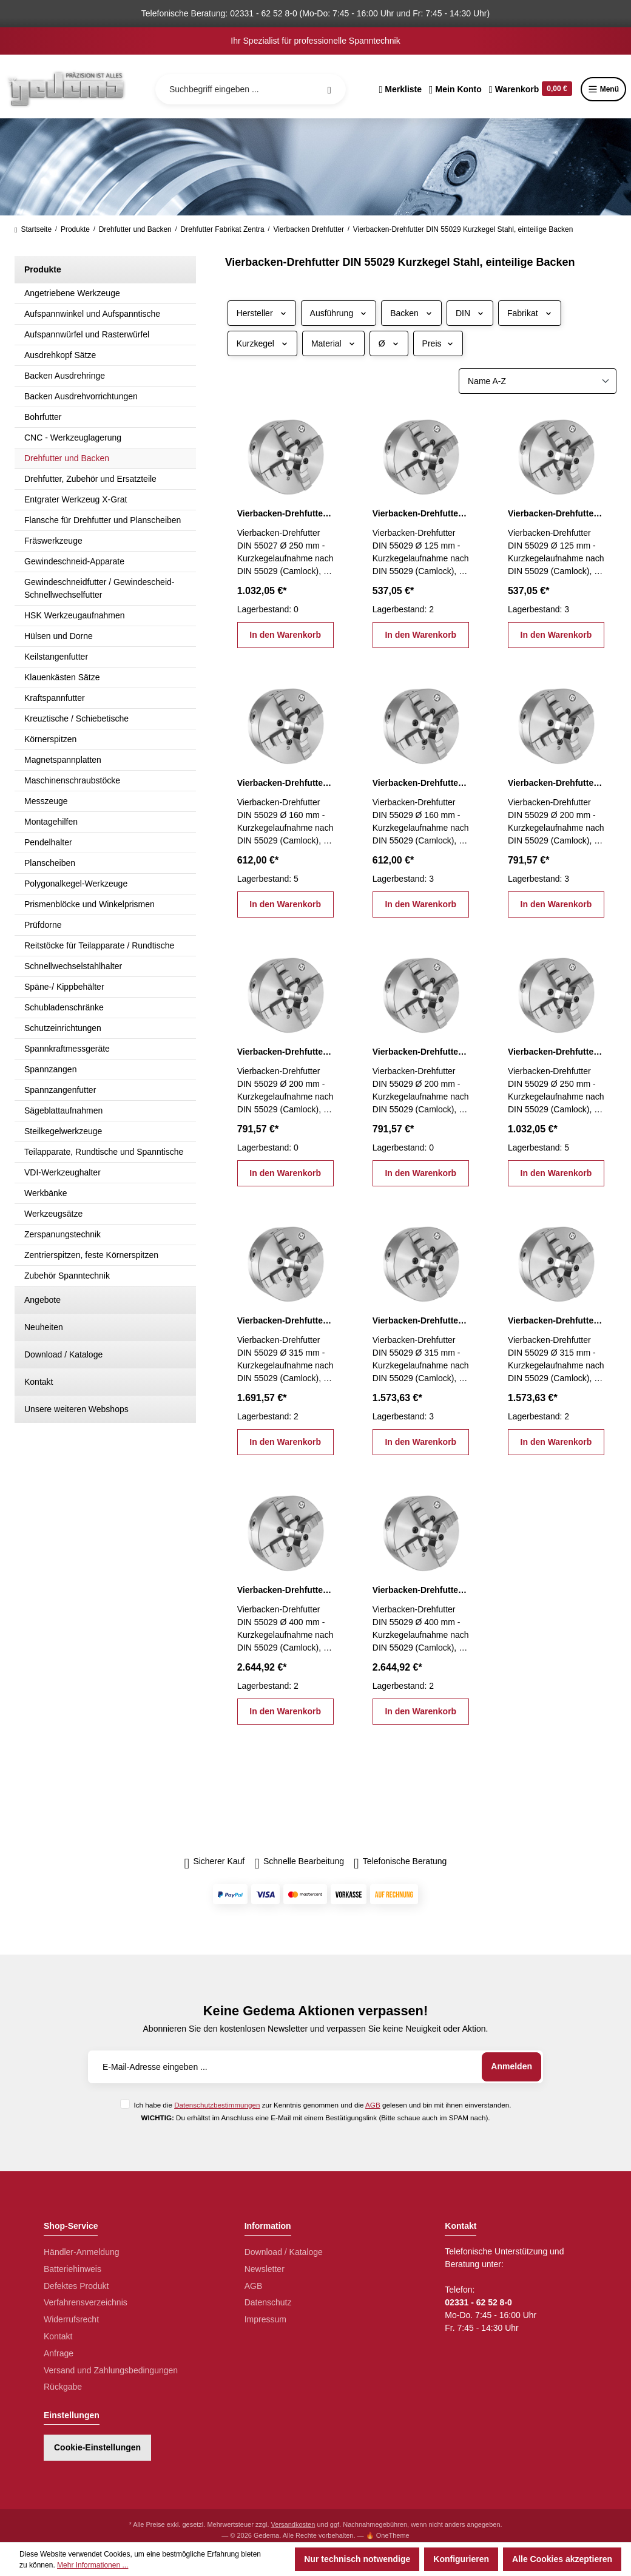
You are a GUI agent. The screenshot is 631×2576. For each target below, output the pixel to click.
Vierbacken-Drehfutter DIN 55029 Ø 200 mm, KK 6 (421, 1051)
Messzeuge (46, 801)
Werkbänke (45, 1193)
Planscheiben (49, 863)
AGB (372, 2105)
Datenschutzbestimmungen (217, 2105)
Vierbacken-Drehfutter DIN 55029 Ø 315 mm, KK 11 (285, 1320)
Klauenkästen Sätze (62, 677)
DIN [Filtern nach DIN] (470, 313)
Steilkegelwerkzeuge (63, 1131)
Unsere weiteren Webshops (76, 1409)
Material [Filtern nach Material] (333, 343)
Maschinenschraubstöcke (72, 780)
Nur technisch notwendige (357, 2559)
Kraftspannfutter (54, 698)
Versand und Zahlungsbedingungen (111, 2370)
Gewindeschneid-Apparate (74, 561)
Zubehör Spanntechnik (67, 1275)
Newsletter (265, 2269)
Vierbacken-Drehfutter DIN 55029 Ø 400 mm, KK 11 (285, 1590)
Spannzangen (50, 1069)
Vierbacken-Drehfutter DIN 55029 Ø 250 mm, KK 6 (556, 1051)
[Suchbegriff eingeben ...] (250, 89)
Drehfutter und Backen (66, 458)
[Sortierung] (537, 381)
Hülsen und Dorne (58, 636)
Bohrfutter (42, 417)
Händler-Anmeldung (82, 2252)
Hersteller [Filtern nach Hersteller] (262, 313)
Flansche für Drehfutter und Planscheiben (102, 520)
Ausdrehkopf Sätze (60, 355)
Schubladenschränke (64, 1007)
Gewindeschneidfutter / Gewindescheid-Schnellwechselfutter (99, 588)
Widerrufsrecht (71, 2319)
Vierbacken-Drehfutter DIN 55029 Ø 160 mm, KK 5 (421, 783)
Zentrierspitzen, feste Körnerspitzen (91, 1255)
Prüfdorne (42, 925)
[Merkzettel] (400, 89)
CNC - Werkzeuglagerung (72, 437)
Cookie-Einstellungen (97, 2447)
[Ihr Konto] (455, 89)
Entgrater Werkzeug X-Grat (75, 499)
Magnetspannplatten (62, 760)
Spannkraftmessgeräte (67, 1048)
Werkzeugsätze (53, 1214)
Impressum (265, 2319)
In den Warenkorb (285, 635)
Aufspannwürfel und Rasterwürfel (86, 334)
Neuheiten (43, 1327)
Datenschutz (268, 2302)
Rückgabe (63, 2387)
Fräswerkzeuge (53, 541)
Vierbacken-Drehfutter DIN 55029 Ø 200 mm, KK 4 (556, 783)
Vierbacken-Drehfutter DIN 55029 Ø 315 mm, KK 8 (556, 1320)
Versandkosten (293, 2524)
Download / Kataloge (63, 1354)
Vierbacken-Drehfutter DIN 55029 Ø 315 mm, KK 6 (421, 1320)
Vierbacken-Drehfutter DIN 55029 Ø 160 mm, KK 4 (285, 783)
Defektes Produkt (76, 2286)
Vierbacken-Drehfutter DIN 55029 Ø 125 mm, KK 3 (421, 513)
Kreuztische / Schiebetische (76, 718)
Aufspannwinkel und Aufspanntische (92, 314)
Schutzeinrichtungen (62, 1028)
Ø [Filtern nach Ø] (389, 343)
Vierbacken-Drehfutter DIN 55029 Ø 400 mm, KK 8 (421, 1590)
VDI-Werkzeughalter (62, 1172)
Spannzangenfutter (60, 1090)
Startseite (33, 229)
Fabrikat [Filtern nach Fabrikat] (529, 313)
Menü (603, 89)
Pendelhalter (48, 842)
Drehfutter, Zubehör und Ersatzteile (90, 479)
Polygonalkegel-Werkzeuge (75, 883)
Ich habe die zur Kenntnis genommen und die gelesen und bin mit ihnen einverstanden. (322, 2105)
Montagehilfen (51, 822)
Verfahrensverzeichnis (85, 2302)
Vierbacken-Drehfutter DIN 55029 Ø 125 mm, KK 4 (556, 513)
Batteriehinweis (72, 2269)
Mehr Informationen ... (92, 2565)
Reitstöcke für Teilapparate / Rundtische (99, 945)
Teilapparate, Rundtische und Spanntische (103, 1152)
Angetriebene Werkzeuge (72, 293)
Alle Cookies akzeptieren (562, 2559)
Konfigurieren (461, 2559)
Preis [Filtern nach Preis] (438, 343)
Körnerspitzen (50, 739)
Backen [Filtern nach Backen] (411, 313)
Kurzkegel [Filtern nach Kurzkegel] (262, 343)
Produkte (42, 269)
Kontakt (38, 1382)
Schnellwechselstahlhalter (73, 966)
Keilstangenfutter (56, 656)
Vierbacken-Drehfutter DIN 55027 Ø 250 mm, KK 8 (285, 513)
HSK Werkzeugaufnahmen (74, 615)
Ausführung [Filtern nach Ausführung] (339, 313)
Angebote (42, 1300)
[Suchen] (329, 89)
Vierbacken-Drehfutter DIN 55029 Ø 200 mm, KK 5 (285, 1051)
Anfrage (58, 2353)
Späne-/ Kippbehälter (64, 987)
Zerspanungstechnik (62, 1234)
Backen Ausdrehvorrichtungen (81, 396)
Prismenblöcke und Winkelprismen (89, 904)
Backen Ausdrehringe (64, 375)
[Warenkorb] (530, 89)
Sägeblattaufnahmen (63, 1110)
